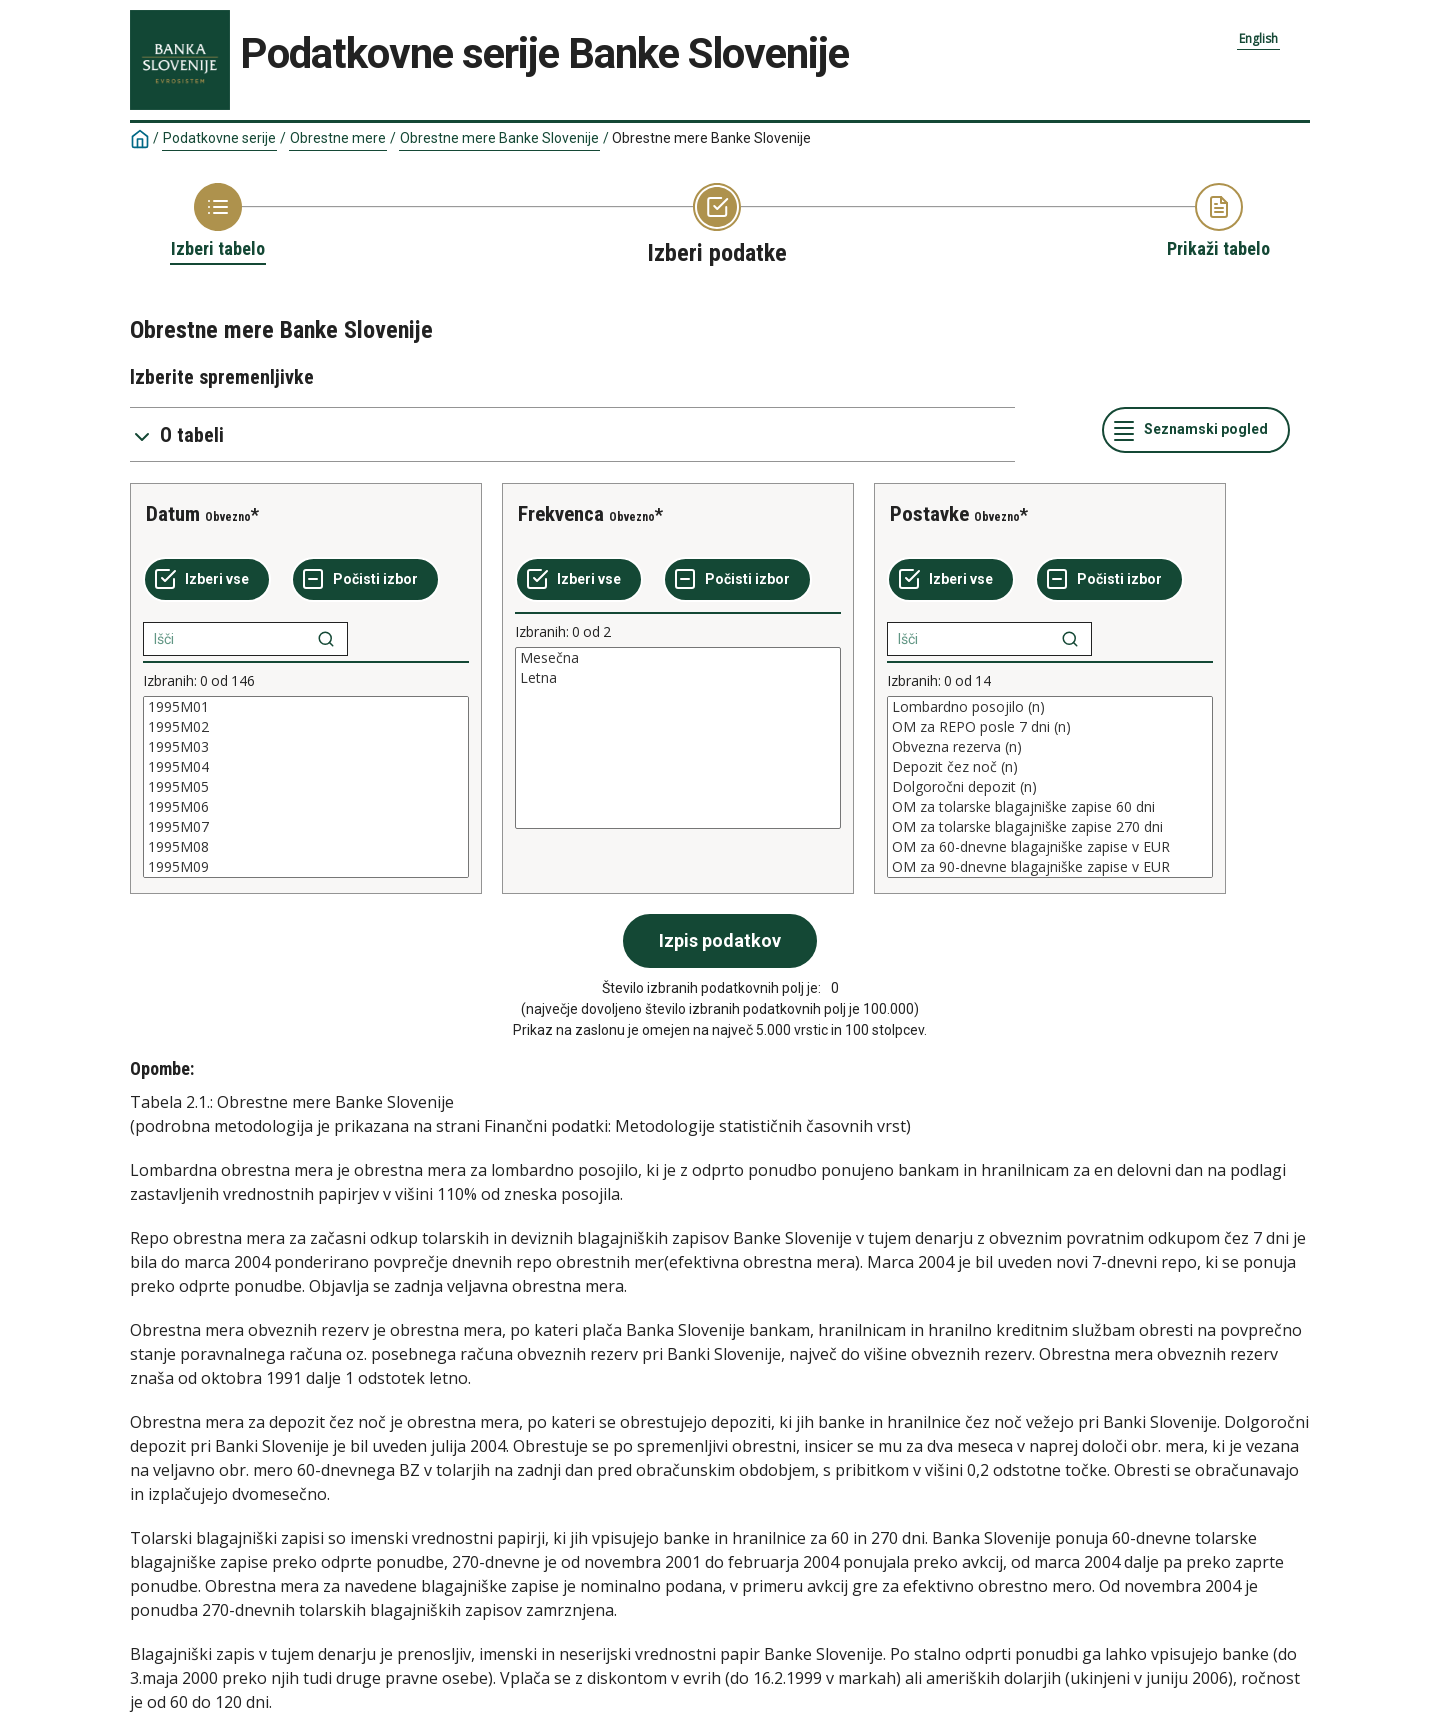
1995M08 (306, 847)
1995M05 (306, 787)
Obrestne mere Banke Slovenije (499, 138)
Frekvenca (561, 514)
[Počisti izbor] (365, 580)
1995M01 (306, 707)
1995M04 (306, 767)
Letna (678, 678)
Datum (173, 514)
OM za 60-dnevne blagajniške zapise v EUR (1050, 847)
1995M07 (306, 827)
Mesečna (678, 658)
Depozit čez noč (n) (1050, 767)
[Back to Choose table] (218, 222)
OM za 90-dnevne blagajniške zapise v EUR (1050, 867)
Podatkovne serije (219, 138)
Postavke (929, 514)
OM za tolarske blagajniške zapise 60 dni (1050, 807)
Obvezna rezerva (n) (1050, 747)
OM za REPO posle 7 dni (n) (1050, 727)
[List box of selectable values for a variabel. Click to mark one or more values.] (306, 787)
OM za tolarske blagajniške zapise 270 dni (1050, 827)
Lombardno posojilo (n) (1050, 707)
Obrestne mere (338, 138)
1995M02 (306, 727)
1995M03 (306, 747)
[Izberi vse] (207, 580)
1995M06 (306, 807)
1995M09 (306, 867)
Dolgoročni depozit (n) (1050, 787)
